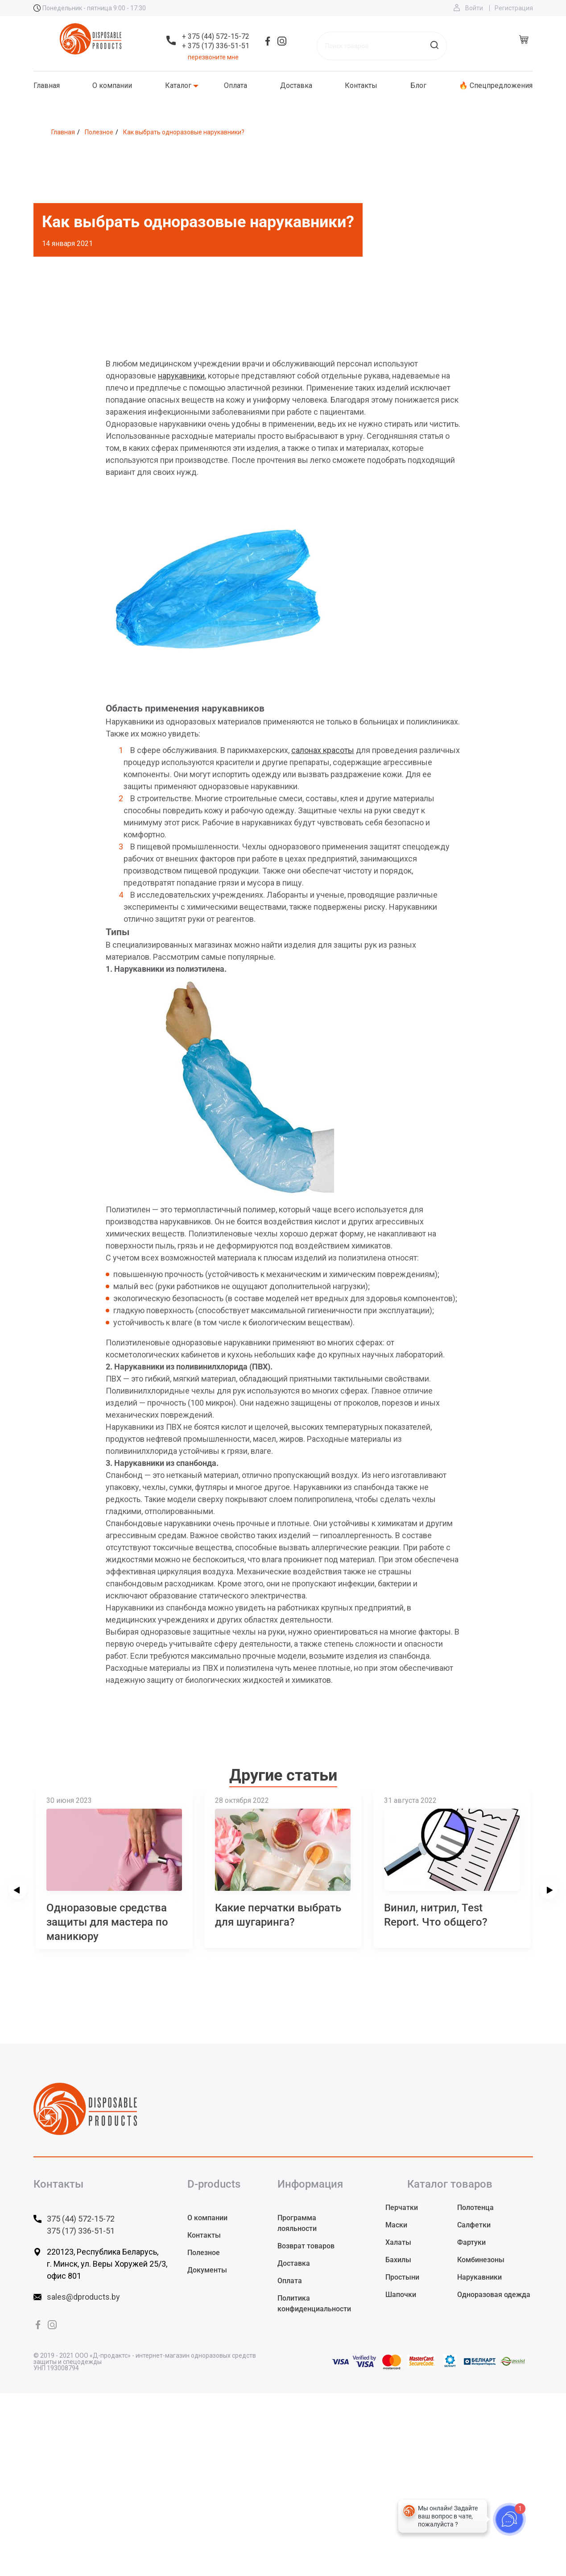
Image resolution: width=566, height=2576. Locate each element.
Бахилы (398, 2260)
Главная (46, 86)
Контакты (361, 86)
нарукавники (181, 375)
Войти (474, 8)
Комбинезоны (480, 2260)
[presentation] (18, 1890)
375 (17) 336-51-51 (81, 2230)
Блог (418, 86)
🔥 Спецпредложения (496, 86)
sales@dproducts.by (83, 2296)
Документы (207, 2270)
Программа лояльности (297, 2223)
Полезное (203, 2252)
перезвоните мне (213, 57)
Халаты (398, 2242)
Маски (396, 2225)
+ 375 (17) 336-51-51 (215, 46)
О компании (112, 86)
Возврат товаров (306, 2246)
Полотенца (475, 2207)
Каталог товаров (449, 2184)
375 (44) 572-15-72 (81, 2218)
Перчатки (401, 2207)
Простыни (402, 2277)
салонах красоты (322, 750)
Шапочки (400, 2294)
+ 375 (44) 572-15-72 (215, 36)
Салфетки (474, 2225)
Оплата (235, 86)
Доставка (296, 86)
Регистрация (514, 8)
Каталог (178, 86)
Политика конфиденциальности (314, 2303)
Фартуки (471, 2242)
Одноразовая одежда (493, 2294)
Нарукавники (479, 2277)
